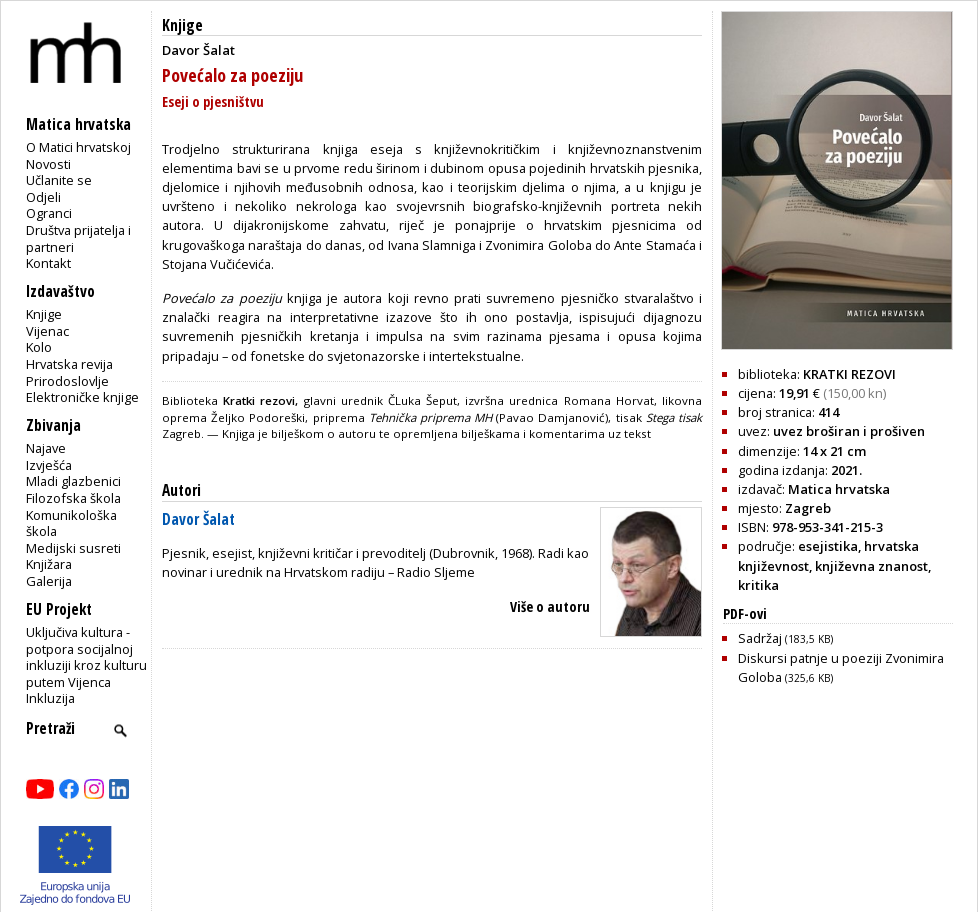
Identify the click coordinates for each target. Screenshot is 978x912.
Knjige (44, 314)
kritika (758, 585)
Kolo (39, 347)
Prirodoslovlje (67, 381)
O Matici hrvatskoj (78, 147)
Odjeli (43, 197)
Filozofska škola (73, 498)
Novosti (48, 164)
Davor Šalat (198, 519)
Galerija (49, 581)
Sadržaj (785, 638)
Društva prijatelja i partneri (78, 238)
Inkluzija (50, 698)
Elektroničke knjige (82, 397)
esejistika (828, 546)
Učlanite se (59, 180)
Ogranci (49, 213)
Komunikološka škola (71, 523)
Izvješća (49, 465)
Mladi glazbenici (73, 481)
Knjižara (49, 564)
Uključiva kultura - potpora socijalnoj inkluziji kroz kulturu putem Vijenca (86, 657)
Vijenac (47, 331)
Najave (46, 448)
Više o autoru (550, 606)
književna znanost (871, 566)
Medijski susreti (73, 548)
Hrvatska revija (69, 364)
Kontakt (48, 263)
